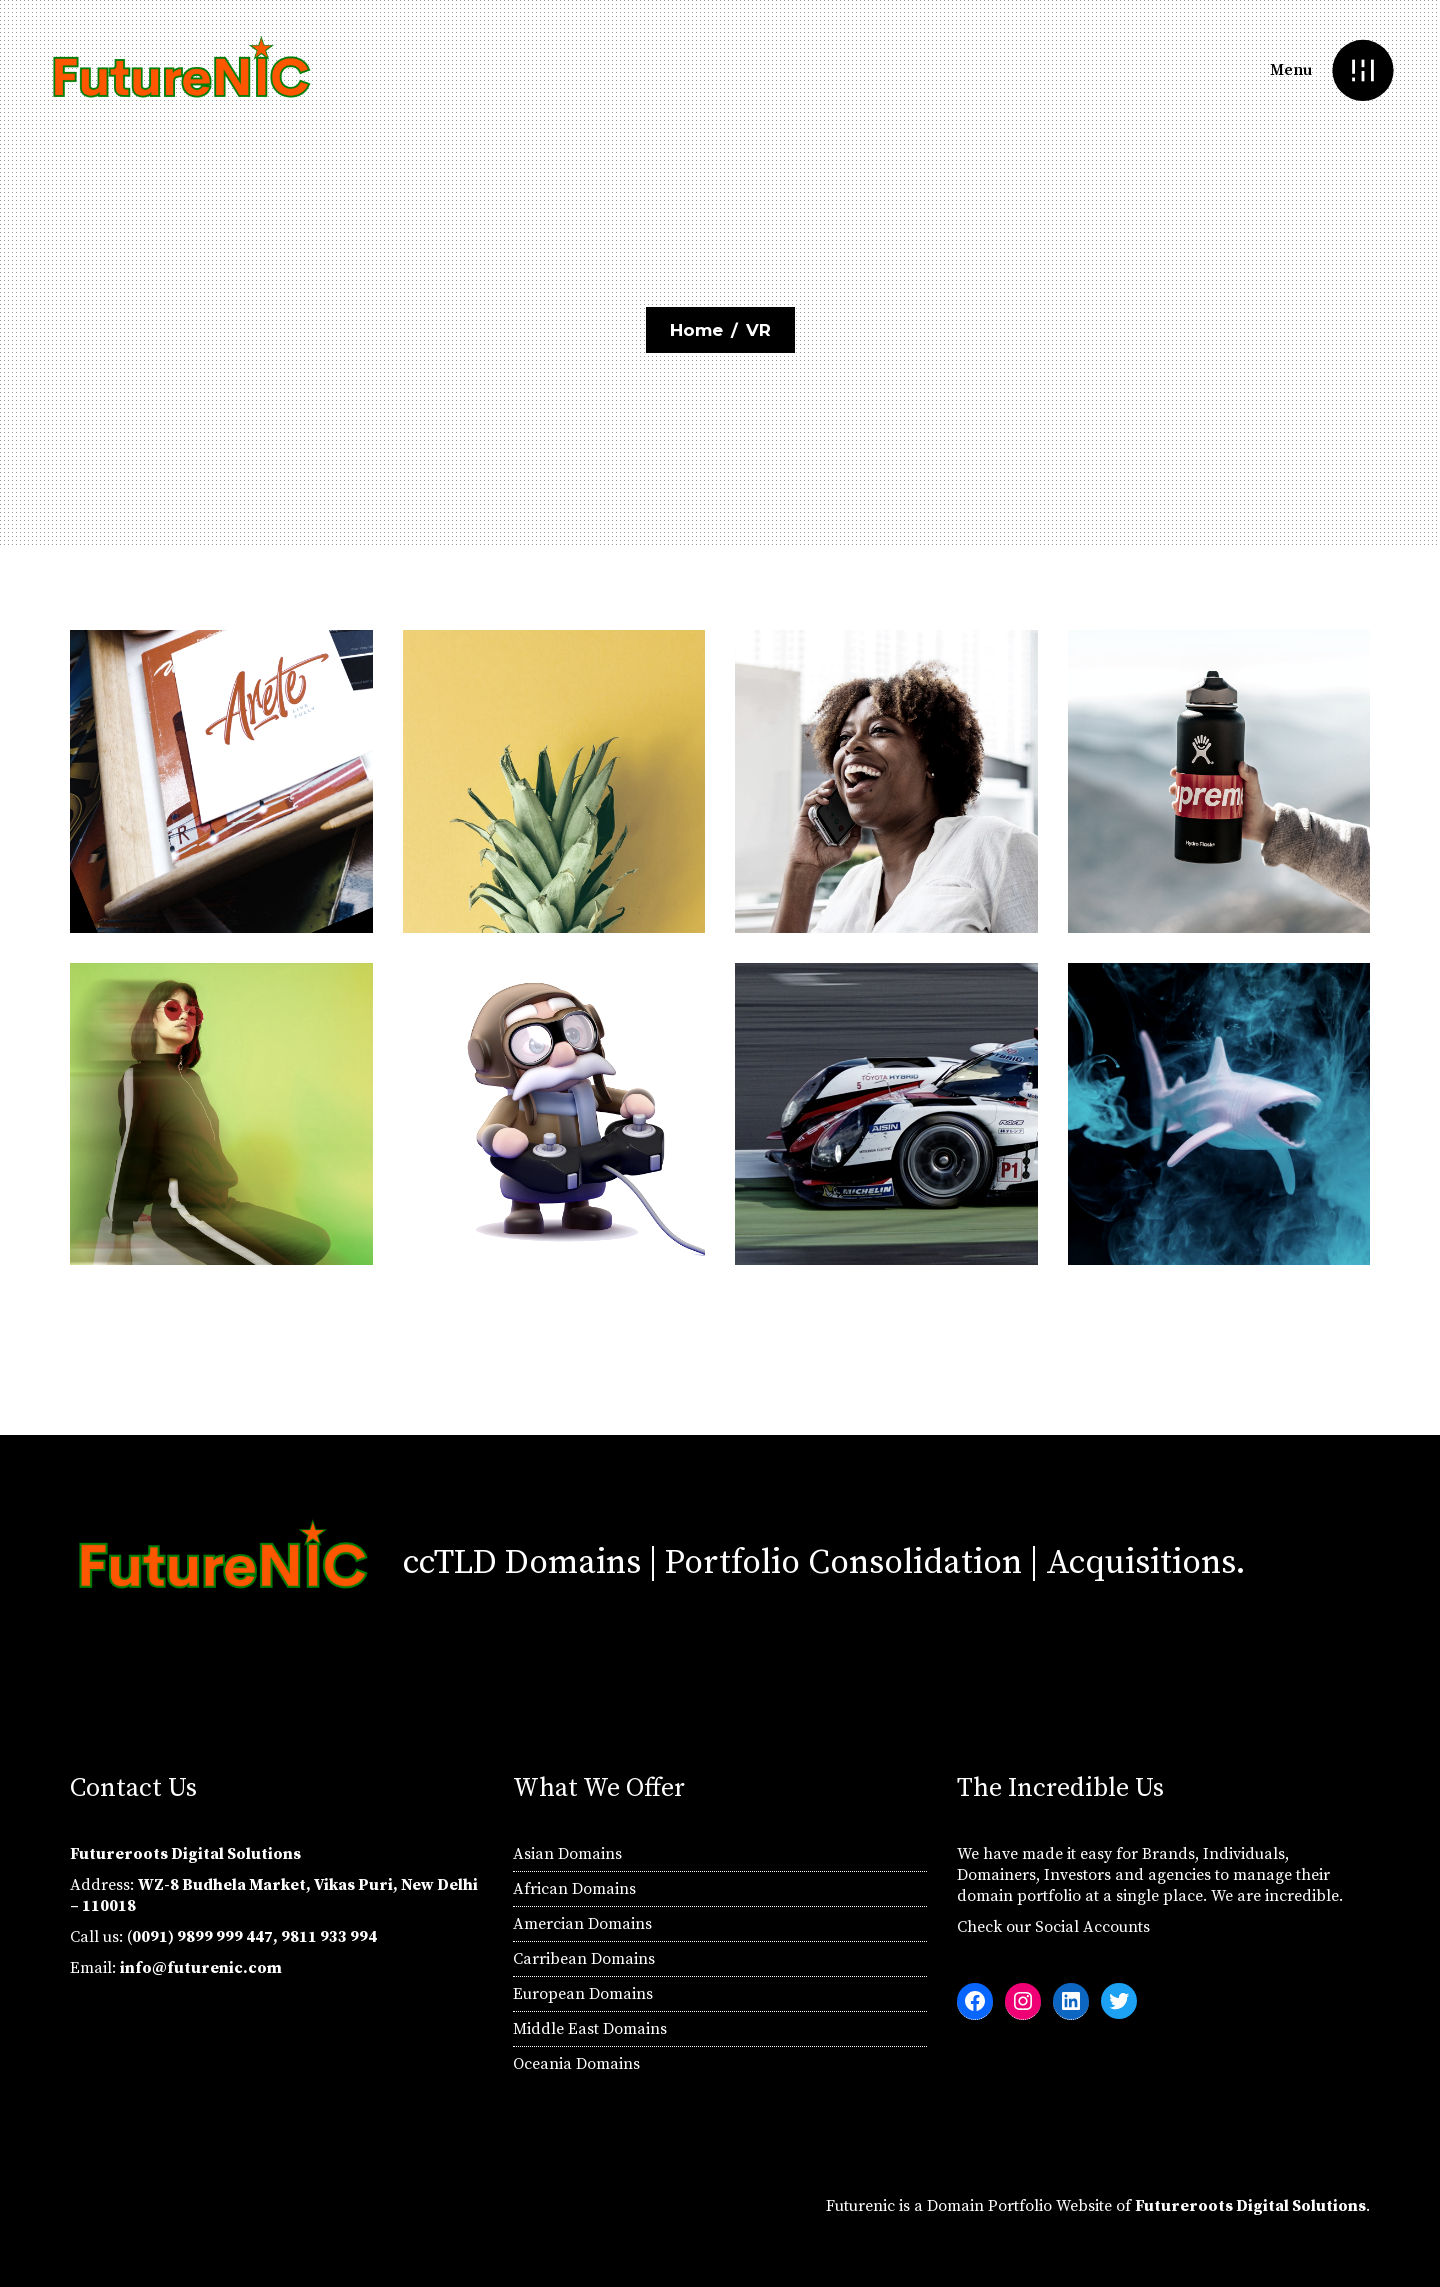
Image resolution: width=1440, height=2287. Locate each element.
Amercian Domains (582, 1924)
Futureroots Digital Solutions (1250, 2206)
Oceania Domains (576, 2064)
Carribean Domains (584, 1959)
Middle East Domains (590, 2029)
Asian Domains (567, 1854)
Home (696, 330)
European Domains (583, 1994)
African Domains (574, 1889)
